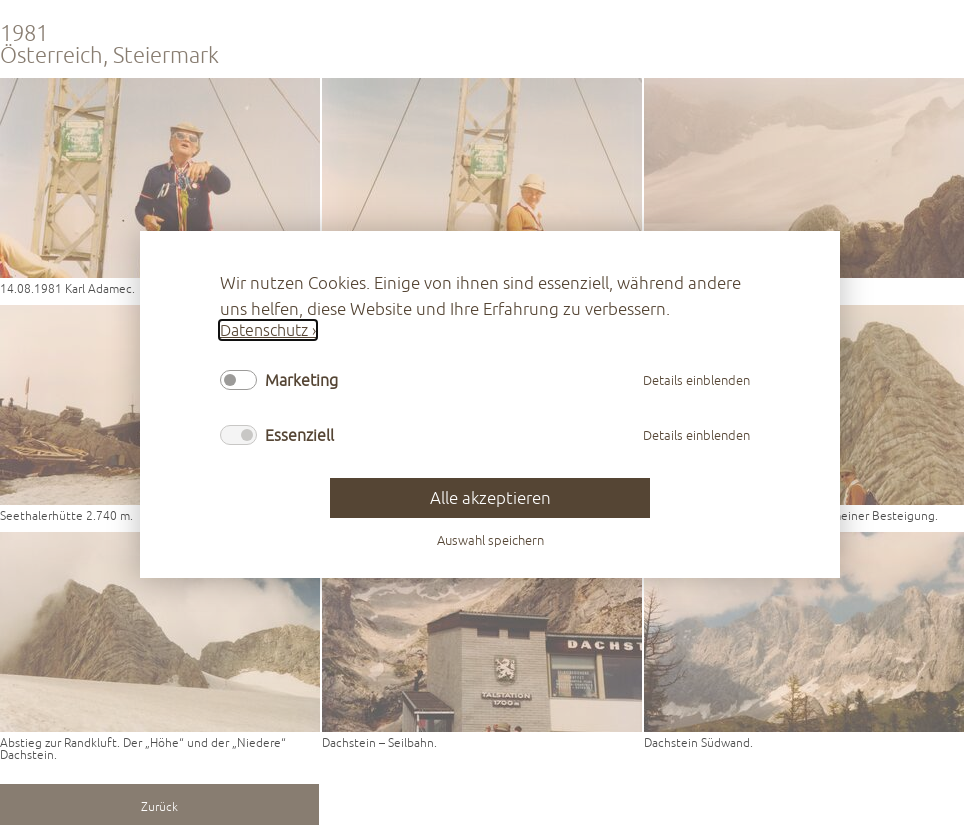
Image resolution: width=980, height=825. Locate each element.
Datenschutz (264, 330)
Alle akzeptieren (490, 499)
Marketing (301, 380)
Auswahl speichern (490, 541)
